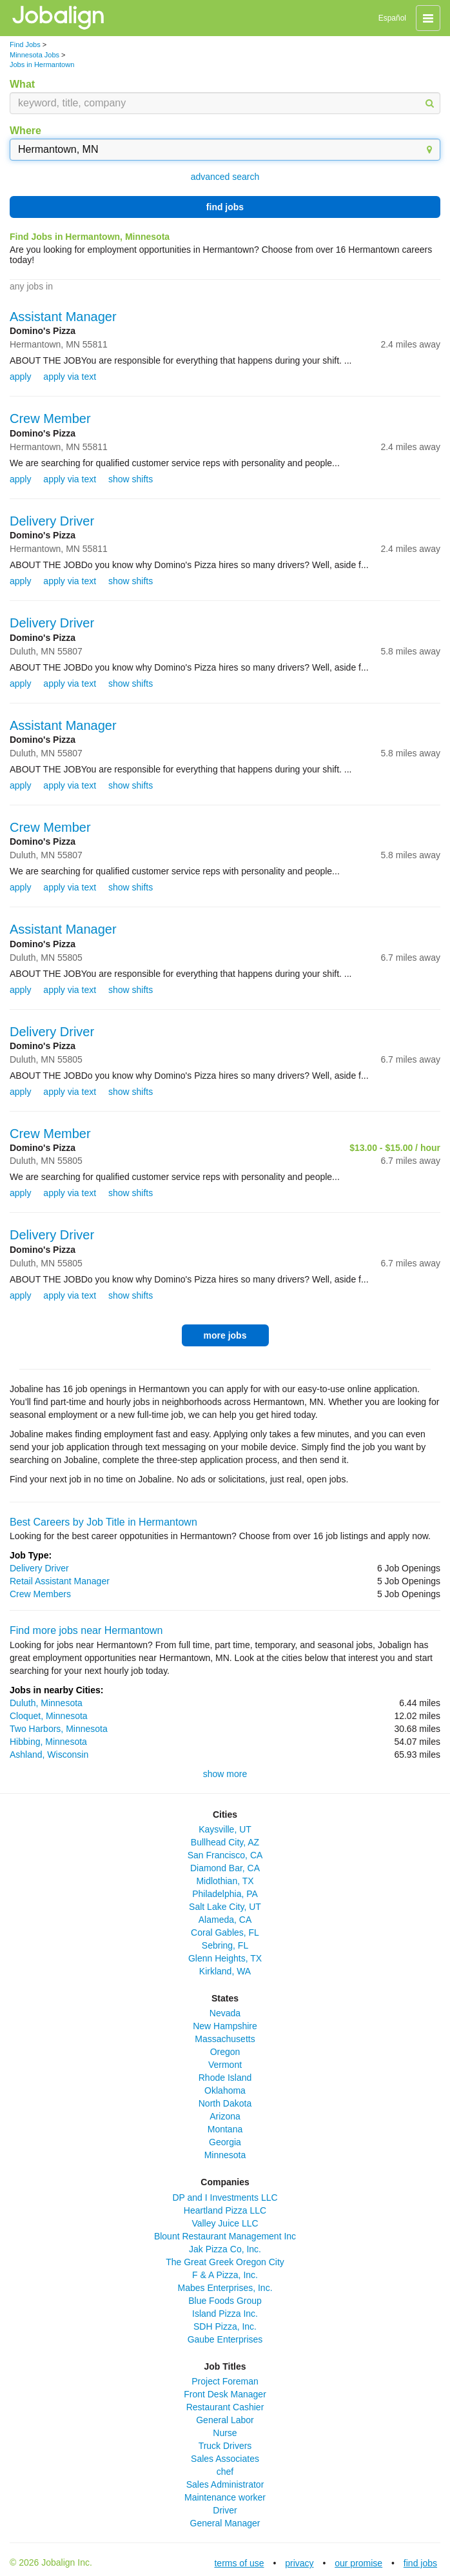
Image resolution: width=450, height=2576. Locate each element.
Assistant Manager (63, 317)
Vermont (225, 2065)
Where (25, 130)
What (22, 84)
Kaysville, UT (225, 1829)
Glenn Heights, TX (225, 1958)
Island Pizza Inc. (225, 2313)
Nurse (225, 2433)
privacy (299, 2563)
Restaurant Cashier (225, 2407)
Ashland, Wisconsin (49, 1754)
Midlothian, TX (224, 1881)
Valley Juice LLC (224, 2223)
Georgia (225, 2142)
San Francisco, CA (225, 1855)
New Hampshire (225, 2026)
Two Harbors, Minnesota (59, 1729)
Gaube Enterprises (225, 2339)
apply (20, 376)
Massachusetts (225, 2039)
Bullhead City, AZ (225, 1842)
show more (225, 1774)
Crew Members (40, 1594)
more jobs (225, 1335)
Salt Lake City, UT (225, 1907)
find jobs (225, 207)
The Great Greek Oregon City (225, 2262)
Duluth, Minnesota (46, 1703)
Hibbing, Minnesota (48, 1741)
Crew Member (50, 418)
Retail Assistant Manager (60, 1581)
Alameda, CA (225, 1919)
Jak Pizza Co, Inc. (225, 2249)
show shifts (130, 479)
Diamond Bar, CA (225, 1868)
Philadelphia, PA (225, 1894)
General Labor (225, 2420)
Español (392, 18)
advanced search (225, 177)
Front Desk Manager (225, 2394)
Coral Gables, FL (225, 1932)
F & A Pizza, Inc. (225, 2275)
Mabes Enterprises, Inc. (224, 2288)
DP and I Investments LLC (224, 2197)
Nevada (225, 2013)
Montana (225, 2129)
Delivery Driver (52, 521)
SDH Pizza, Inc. (225, 2326)
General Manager (225, 2523)
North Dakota (225, 2103)
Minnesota (225, 2155)
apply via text (69, 376)
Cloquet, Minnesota (49, 1716)
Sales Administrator (225, 2484)
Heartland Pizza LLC (225, 2210)
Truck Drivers (225, 2446)
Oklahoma (225, 2090)
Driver (225, 2510)
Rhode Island (225, 2077)
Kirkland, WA (225, 1971)
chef (225, 2471)
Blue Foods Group (225, 2301)
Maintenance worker (225, 2497)
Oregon (225, 2052)
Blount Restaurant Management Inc (225, 2236)
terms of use (239, 2563)
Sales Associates (225, 2458)
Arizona (225, 2116)
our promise (358, 2563)
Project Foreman (224, 2381)
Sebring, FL (225, 1945)
